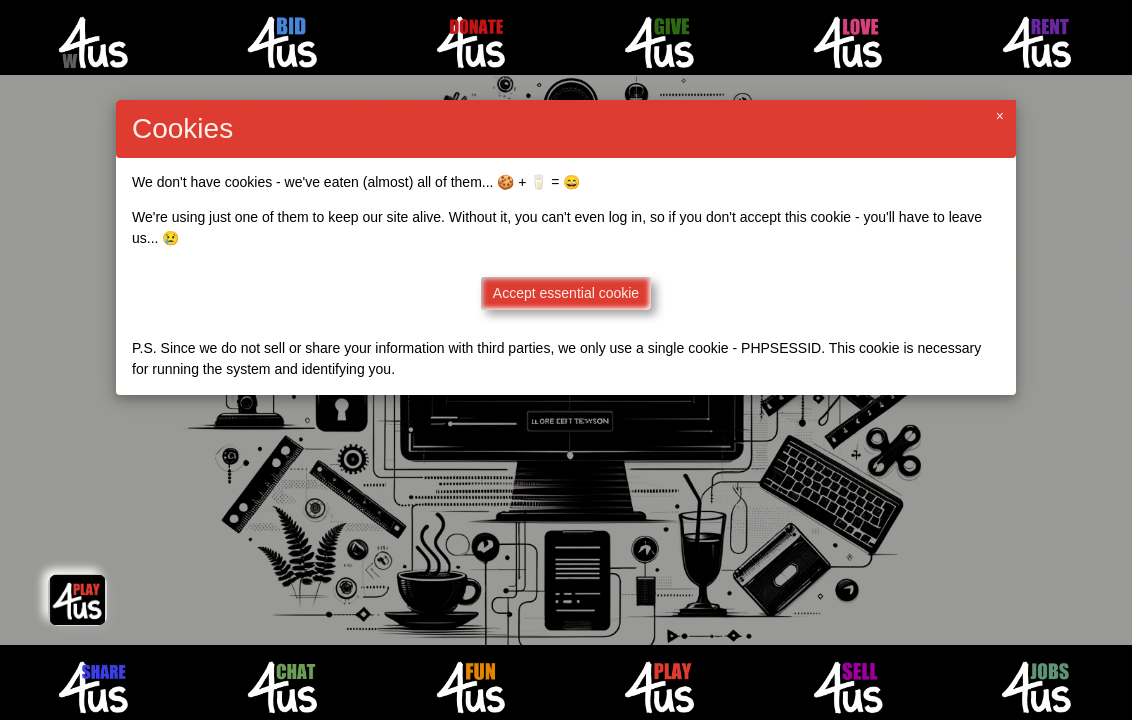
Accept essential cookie (566, 293)
